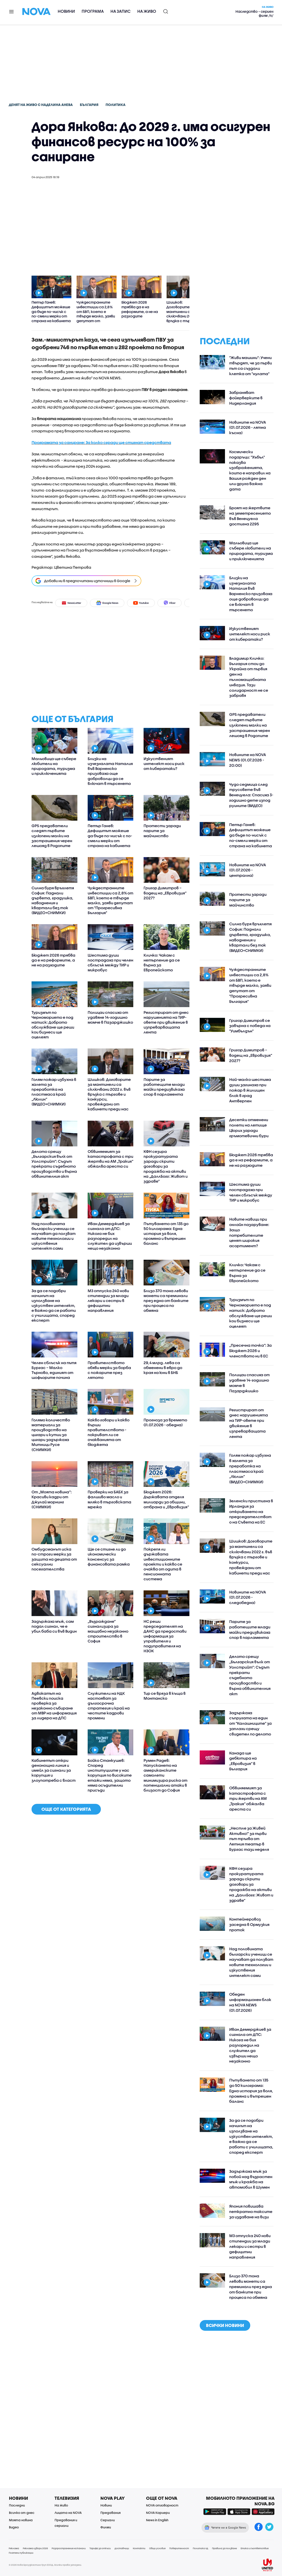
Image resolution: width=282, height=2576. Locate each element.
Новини (66, 11)
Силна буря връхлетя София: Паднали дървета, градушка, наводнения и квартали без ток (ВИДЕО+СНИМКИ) (53, 900)
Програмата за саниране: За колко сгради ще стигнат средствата (101, 442)
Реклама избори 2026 (35, 2548)
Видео (14, 2527)
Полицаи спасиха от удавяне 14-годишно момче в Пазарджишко (110, 1017)
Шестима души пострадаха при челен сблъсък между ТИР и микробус (110, 962)
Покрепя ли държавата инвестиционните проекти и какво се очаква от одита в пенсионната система (163, 1564)
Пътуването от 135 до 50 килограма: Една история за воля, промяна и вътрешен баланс (166, 1233)
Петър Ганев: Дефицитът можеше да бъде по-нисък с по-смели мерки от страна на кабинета (110, 835)
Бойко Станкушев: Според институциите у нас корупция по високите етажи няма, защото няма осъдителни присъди (110, 1775)
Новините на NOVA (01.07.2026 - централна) (247, 870)
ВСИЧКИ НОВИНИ (225, 2325)
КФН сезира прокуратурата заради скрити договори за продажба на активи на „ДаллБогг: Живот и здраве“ (166, 1166)
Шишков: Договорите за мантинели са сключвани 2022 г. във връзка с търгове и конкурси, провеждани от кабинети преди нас (109, 1094)
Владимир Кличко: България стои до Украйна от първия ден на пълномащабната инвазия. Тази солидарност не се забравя (248, 677)
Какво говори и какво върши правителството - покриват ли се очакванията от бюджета (108, 1432)
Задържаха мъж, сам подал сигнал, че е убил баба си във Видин (54, 1626)
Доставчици (121, 2548)
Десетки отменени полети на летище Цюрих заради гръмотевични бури (249, 1128)
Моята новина (21, 2520)
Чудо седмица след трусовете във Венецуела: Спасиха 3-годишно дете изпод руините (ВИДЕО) (251, 795)
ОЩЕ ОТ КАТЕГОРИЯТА (66, 1809)
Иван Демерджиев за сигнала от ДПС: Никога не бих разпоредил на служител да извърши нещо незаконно (110, 1235)
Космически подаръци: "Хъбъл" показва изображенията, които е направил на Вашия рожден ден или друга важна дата (250, 470)
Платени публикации (21, 2552)
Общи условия (157, 2548)
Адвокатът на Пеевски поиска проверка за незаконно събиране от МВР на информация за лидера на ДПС (54, 1705)
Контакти (139, 2548)
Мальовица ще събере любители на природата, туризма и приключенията (54, 766)
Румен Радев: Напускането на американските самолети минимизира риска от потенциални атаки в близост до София (165, 1775)
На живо (146, 11)
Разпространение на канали (69, 2548)
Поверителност (179, 2548)
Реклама (14, 2548)
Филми (105, 2527)
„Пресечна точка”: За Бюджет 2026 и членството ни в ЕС (250, 1350)
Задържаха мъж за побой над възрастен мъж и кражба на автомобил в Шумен (250, 2179)
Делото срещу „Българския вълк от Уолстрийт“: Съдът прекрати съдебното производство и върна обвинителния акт (54, 1163)
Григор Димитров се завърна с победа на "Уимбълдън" (250, 1025)
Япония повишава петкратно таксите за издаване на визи (250, 2211)
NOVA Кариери (158, 2513)
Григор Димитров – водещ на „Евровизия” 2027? (165, 893)
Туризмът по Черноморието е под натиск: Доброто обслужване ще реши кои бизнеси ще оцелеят (53, 1024)
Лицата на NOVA (68, 2513)
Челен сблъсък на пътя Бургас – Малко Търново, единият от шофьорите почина (54, 1370)
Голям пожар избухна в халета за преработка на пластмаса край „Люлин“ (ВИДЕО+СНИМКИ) (54, 1091)
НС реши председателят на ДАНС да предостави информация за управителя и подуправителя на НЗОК (165, 1636)
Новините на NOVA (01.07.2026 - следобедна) (247, 1597)
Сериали (107, 2520)
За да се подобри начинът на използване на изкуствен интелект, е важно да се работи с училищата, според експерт (54, 1306)
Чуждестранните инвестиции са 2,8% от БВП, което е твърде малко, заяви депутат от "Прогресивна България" (110, 900)
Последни (17, 2505)
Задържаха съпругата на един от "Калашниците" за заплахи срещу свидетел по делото (250, 1723)
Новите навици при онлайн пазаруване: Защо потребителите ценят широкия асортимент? (249, 1232)
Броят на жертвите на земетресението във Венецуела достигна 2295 (250, 516)
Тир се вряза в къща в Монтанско (165, 1695)
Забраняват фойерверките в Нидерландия (246, 397)
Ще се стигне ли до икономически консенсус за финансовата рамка (109, 1556)
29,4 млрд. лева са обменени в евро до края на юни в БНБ (163, 1368)
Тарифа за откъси (100, 2548)
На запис (120, 11)
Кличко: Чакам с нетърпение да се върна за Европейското (162, 962)
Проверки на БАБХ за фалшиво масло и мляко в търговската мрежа (109, 1499)
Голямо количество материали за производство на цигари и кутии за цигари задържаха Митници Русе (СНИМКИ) (51, 1435)
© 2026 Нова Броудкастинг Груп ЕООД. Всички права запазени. (45, 2564)
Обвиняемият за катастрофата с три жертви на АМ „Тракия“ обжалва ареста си (110, 1158)
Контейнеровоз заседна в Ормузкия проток (249, 1924)
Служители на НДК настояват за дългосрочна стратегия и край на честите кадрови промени (109, 1705)
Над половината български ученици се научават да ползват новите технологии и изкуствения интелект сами (54, 1235)
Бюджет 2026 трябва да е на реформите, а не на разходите (53, 960)
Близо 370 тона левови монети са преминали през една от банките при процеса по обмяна (166, 1300)
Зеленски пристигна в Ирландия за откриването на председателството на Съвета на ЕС (251, 1511)
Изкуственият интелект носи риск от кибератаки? (164, 764)
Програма (93, 11)
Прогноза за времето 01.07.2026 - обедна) (165, 1422)
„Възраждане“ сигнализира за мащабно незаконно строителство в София (108, 1631)
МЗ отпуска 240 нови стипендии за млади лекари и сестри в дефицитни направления (108, 1300)
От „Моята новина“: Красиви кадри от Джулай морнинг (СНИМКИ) (52, 1499)
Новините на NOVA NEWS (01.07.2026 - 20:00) (247, 759)
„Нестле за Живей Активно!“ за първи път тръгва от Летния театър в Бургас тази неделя (249, 1838)
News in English (157, 2520)
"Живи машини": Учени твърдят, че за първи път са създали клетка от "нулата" (250, 365)
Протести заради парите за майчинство (162, 831)
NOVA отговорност (162, 2505)
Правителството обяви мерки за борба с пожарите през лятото (109, 1370)
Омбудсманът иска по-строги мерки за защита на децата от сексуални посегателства (54, 1559)
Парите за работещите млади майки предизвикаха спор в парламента (164, 1086)
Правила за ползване (224, 2548)
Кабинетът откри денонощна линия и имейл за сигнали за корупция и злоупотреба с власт (54, 1770)
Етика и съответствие (255, 2548)
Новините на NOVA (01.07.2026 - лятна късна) (247, 427)
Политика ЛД (200, 2548)
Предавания (110, 2513)
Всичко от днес (21, 2513)
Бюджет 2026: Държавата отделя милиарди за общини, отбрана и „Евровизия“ (166, 1499)
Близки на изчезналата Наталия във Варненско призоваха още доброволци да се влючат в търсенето (110, 771)
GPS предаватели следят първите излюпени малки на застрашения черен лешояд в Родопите (52, 835)
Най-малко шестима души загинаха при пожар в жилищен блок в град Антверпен (250, 1090)
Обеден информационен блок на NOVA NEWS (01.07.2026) (250, 2002)
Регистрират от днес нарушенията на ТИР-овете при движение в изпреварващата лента (166, 1022)
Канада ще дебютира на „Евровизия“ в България (243, 1761)
